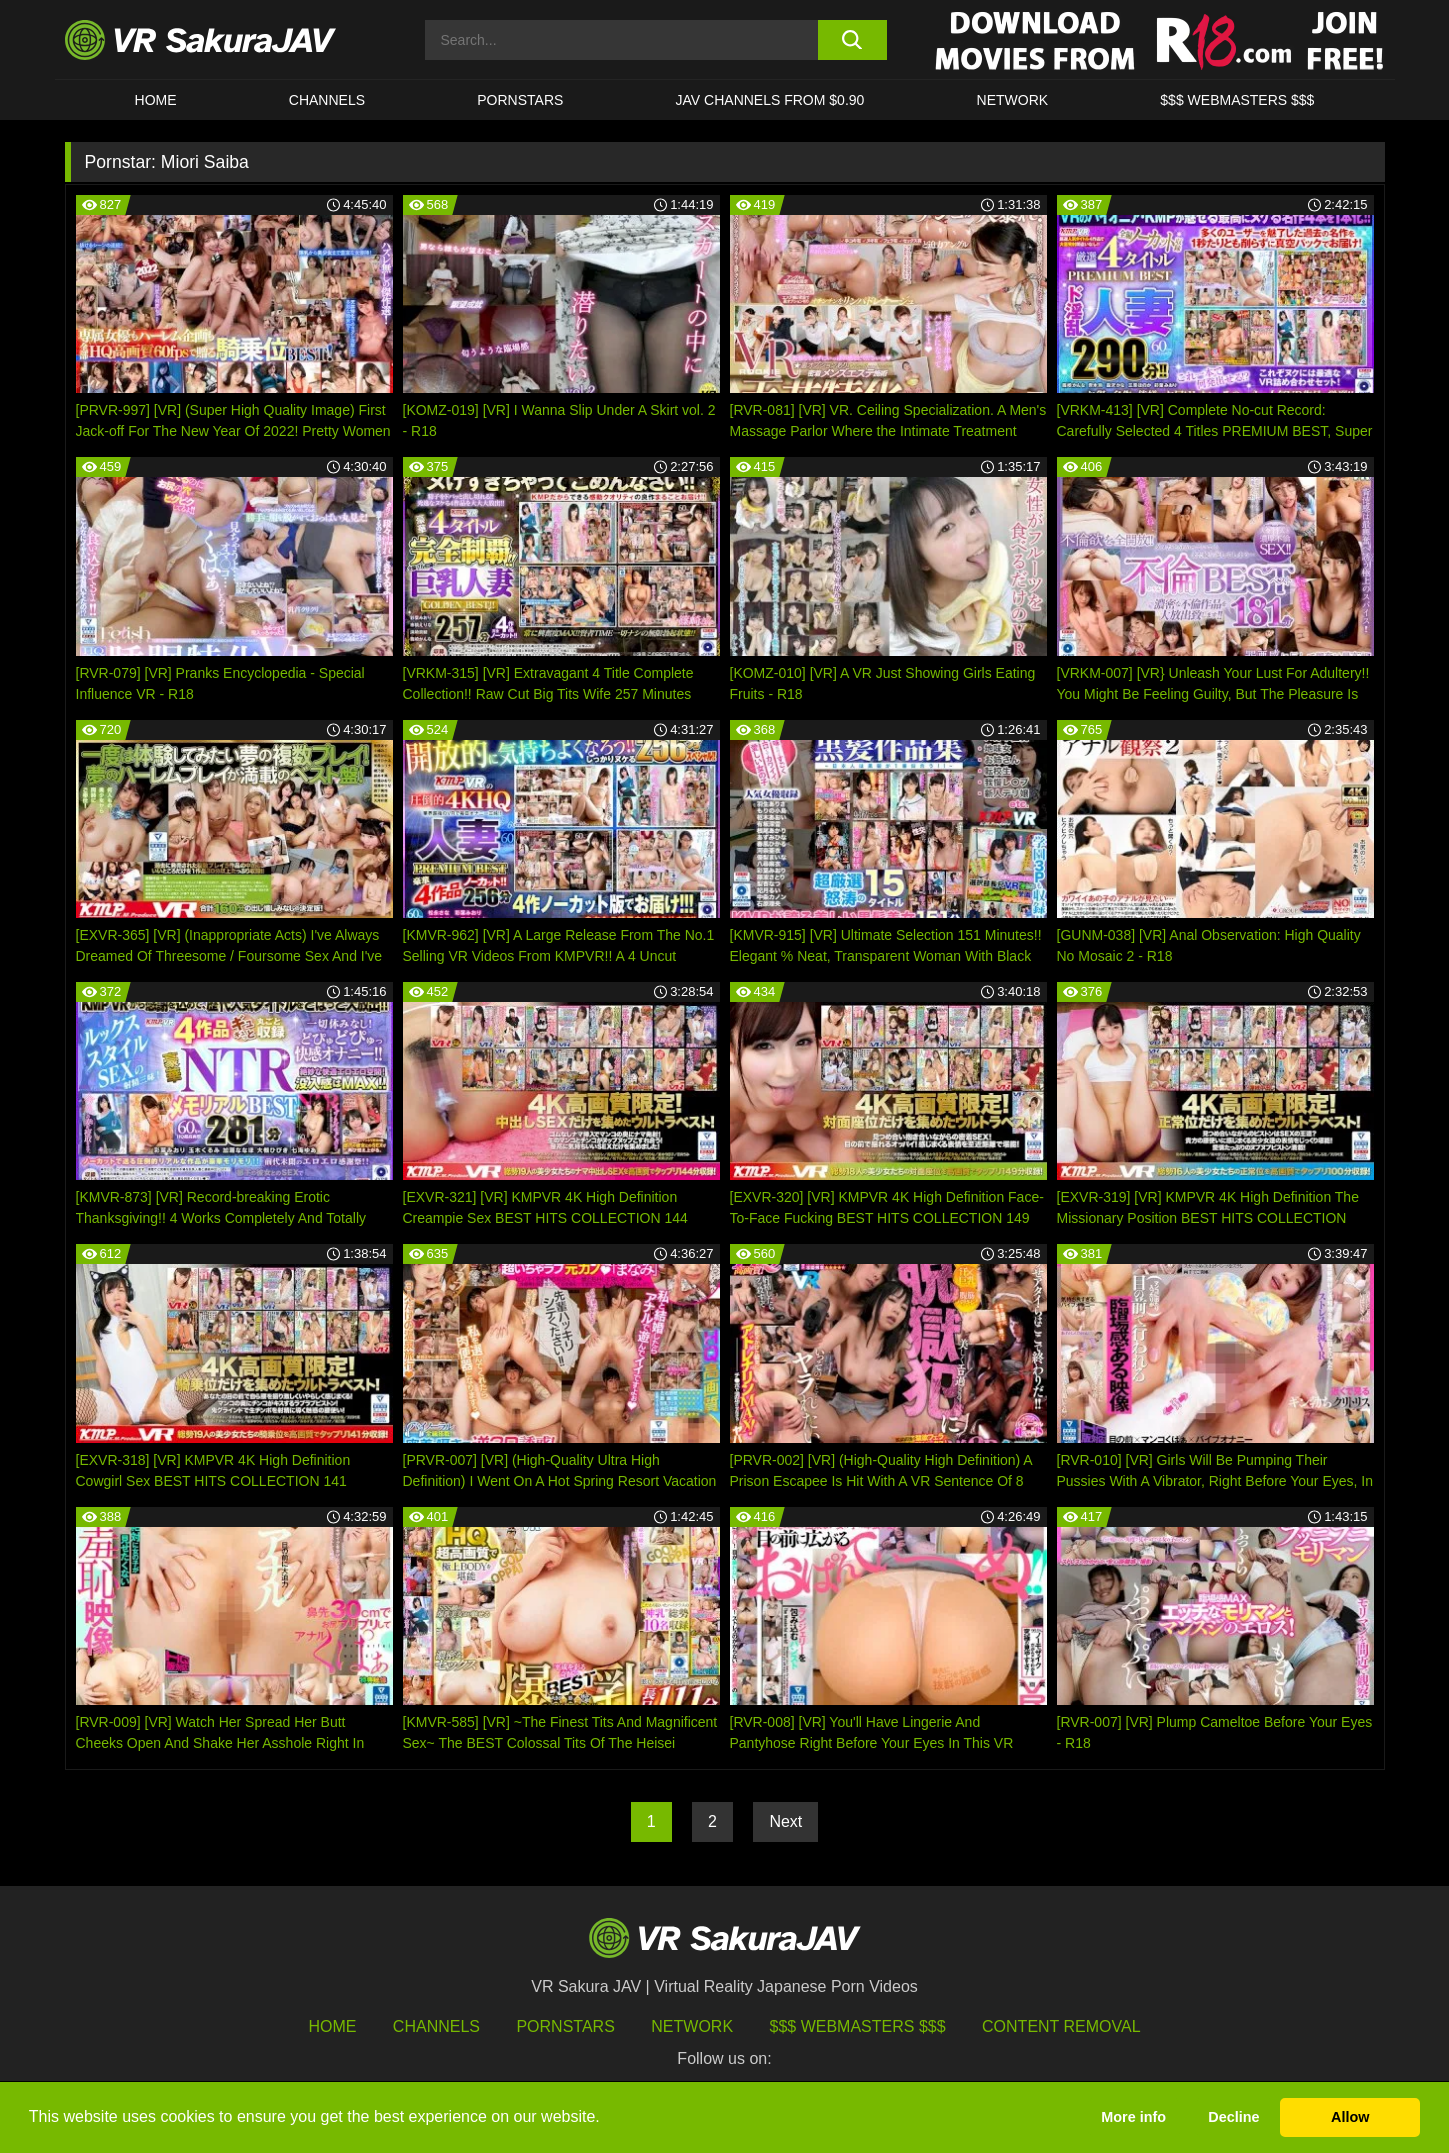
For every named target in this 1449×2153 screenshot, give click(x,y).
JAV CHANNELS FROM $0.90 (770, 100)
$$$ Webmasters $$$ (858, 2026)
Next (785, 1821)
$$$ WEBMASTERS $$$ (1237, 100)
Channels (327, 100)
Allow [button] (1350, 2117)
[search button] (852, 40)
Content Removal (1061, 2026)
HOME (156, 100)
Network (1013, 100)
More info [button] (1133, 2117)
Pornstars (520, 100)
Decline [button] (1233, 2117)
